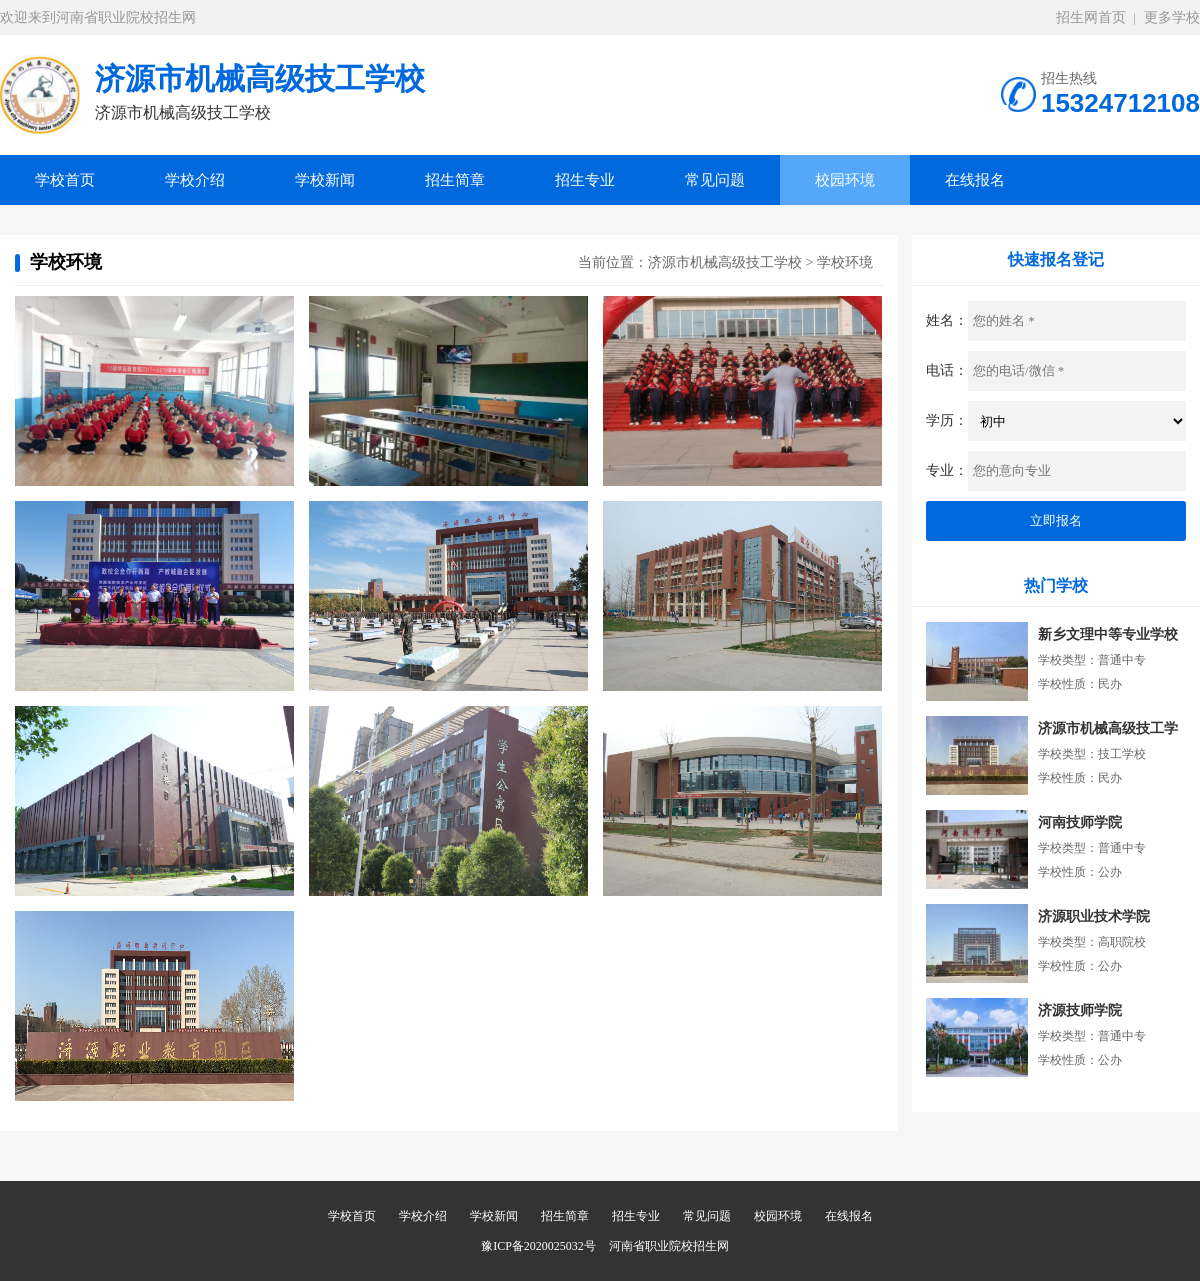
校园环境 (845, 180)
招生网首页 (1091, 17)
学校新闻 (325, 180)
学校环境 (845, 262)
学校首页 (65, 180)
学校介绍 (195, 180)
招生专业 (585, 180)
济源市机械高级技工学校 (725, 262)
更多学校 (1172, 17)
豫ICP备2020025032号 (538, 1246)
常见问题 (715, 180)
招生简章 (455, 180)
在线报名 (975, 180)
